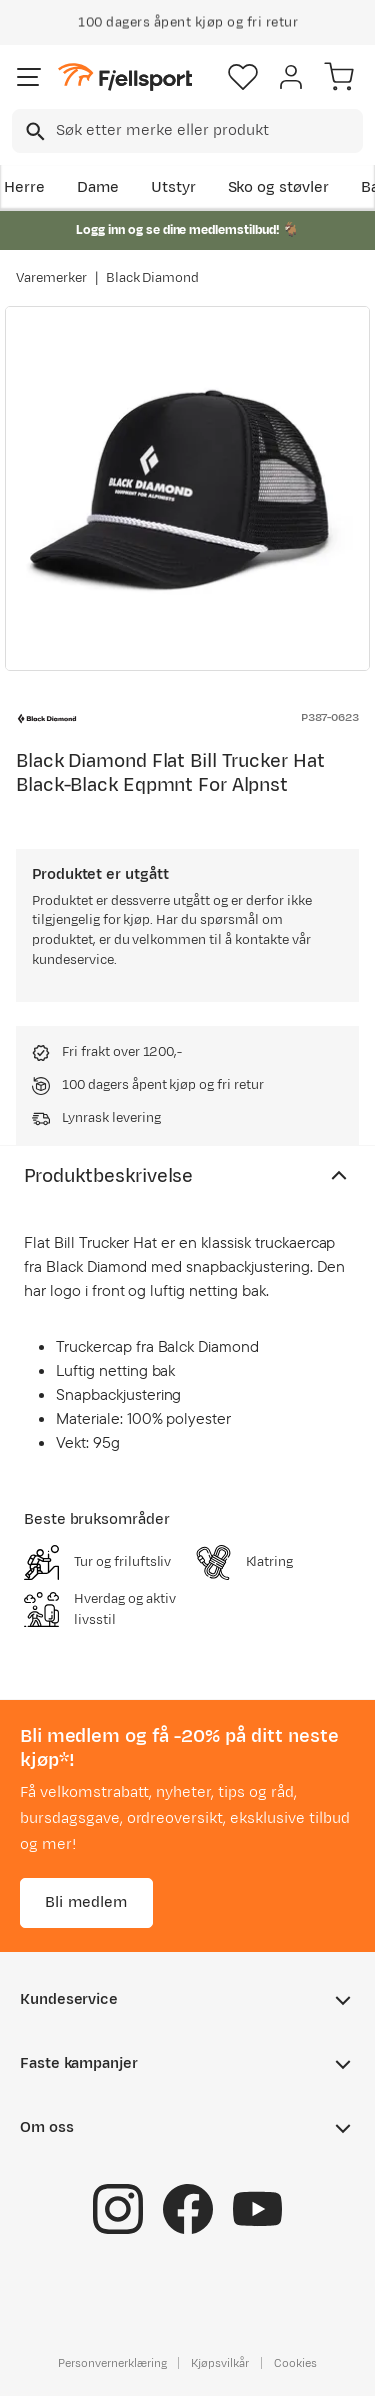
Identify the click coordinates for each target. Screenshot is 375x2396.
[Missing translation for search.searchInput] (33, 131)
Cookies (295, 2363)
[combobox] (187, 131)
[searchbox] (208, 131)
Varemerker (51, 278)
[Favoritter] (243, 77)
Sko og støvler (279, 187)
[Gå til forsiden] (125, 77)
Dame (98, 187)
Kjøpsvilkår (220, 2363)
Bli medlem (86, 1902)
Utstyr (173, 187)
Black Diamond (153, 278)
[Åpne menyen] (29, 77)
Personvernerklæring (112, 2363)
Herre (24, 187)
